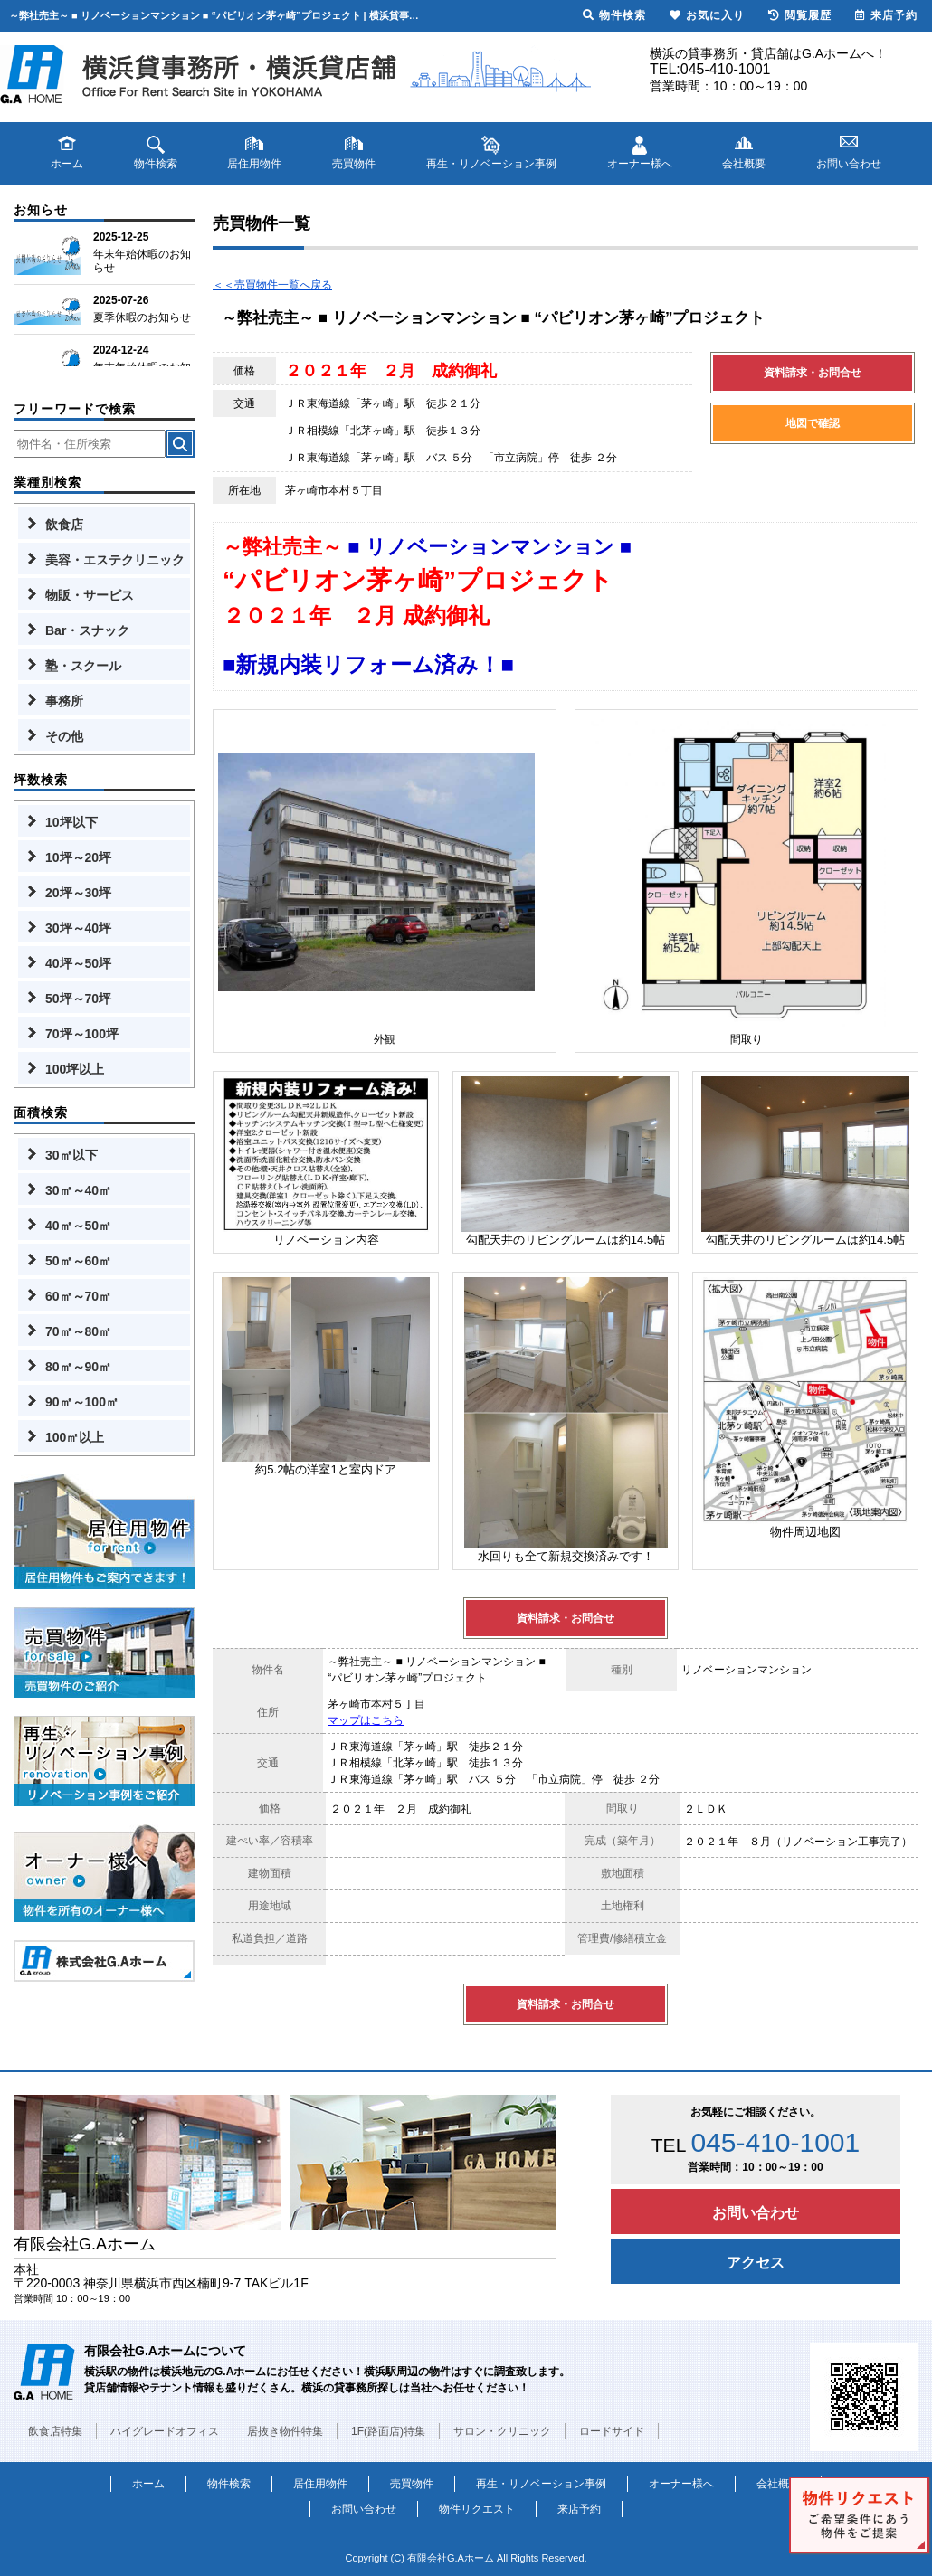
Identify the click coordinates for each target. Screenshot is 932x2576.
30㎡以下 (71, 1155)
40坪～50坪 (78, 963)
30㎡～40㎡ (78, 1190)
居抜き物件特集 (285, 2431)
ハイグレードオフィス (164, 2431)
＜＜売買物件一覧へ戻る (272, 285)
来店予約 (579, 2509)
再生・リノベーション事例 (541, 2483)
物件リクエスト (477, 2509)
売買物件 (411, 2483)
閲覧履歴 (800, 15)
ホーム (148, 2483)
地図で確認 (812, 423)
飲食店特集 (55, 2431)
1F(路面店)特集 (388, 2431)
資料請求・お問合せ (812, 372)
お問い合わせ (755, 2213)
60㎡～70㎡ (78, 1296)
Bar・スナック (87, 630)
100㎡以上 (74, 1437)
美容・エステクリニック (115, 560)
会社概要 (778, 2483)
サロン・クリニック (502, 2431)
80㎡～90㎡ (78, 1366)
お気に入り (707, 15)
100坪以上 (74, 1069)
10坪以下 (71, 822)
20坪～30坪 (78, 893)
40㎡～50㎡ (78, 1225)
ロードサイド (611, 2431)
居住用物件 (320, 2483)
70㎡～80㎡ (78, 1331)
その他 (64, 736)
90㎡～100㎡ (82, 1402)
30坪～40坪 (78, 928)
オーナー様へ (681, 2483)
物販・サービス (89, 595)
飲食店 (64, 524)
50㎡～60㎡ (78, 1261)
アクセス (756, 2262)
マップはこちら (366, 1720)
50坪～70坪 (78, 998)
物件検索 (229, 2483)
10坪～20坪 (78, 857)
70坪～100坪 (82, 1034)
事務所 (64, 701)
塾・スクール (83, 665)
